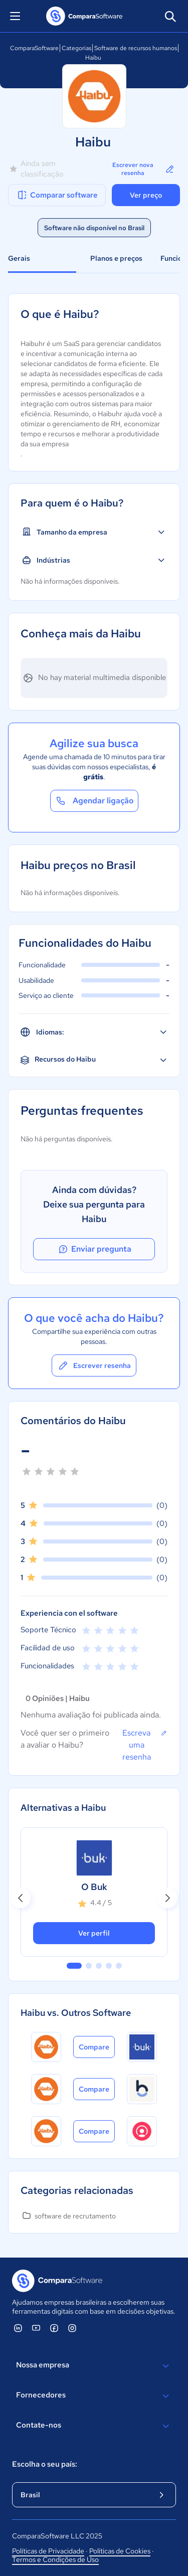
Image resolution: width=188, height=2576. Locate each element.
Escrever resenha (94, 1365)
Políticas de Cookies (119, 2550)
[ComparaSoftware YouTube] (36, 2328)
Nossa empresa (94, 2366)
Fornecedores (94, 2396)
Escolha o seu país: (44, 2464)
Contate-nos (94, 2426)
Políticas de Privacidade (48, 2550)
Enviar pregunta (94, 1249)
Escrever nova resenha (143, 169)
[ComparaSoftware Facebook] (54, 2328)
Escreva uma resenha (144, 1744)
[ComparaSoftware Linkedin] (18, 2328)
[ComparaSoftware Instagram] (72, 2328)
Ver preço (146, 195)
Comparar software (57, 195)
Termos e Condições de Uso (55, 2559)
